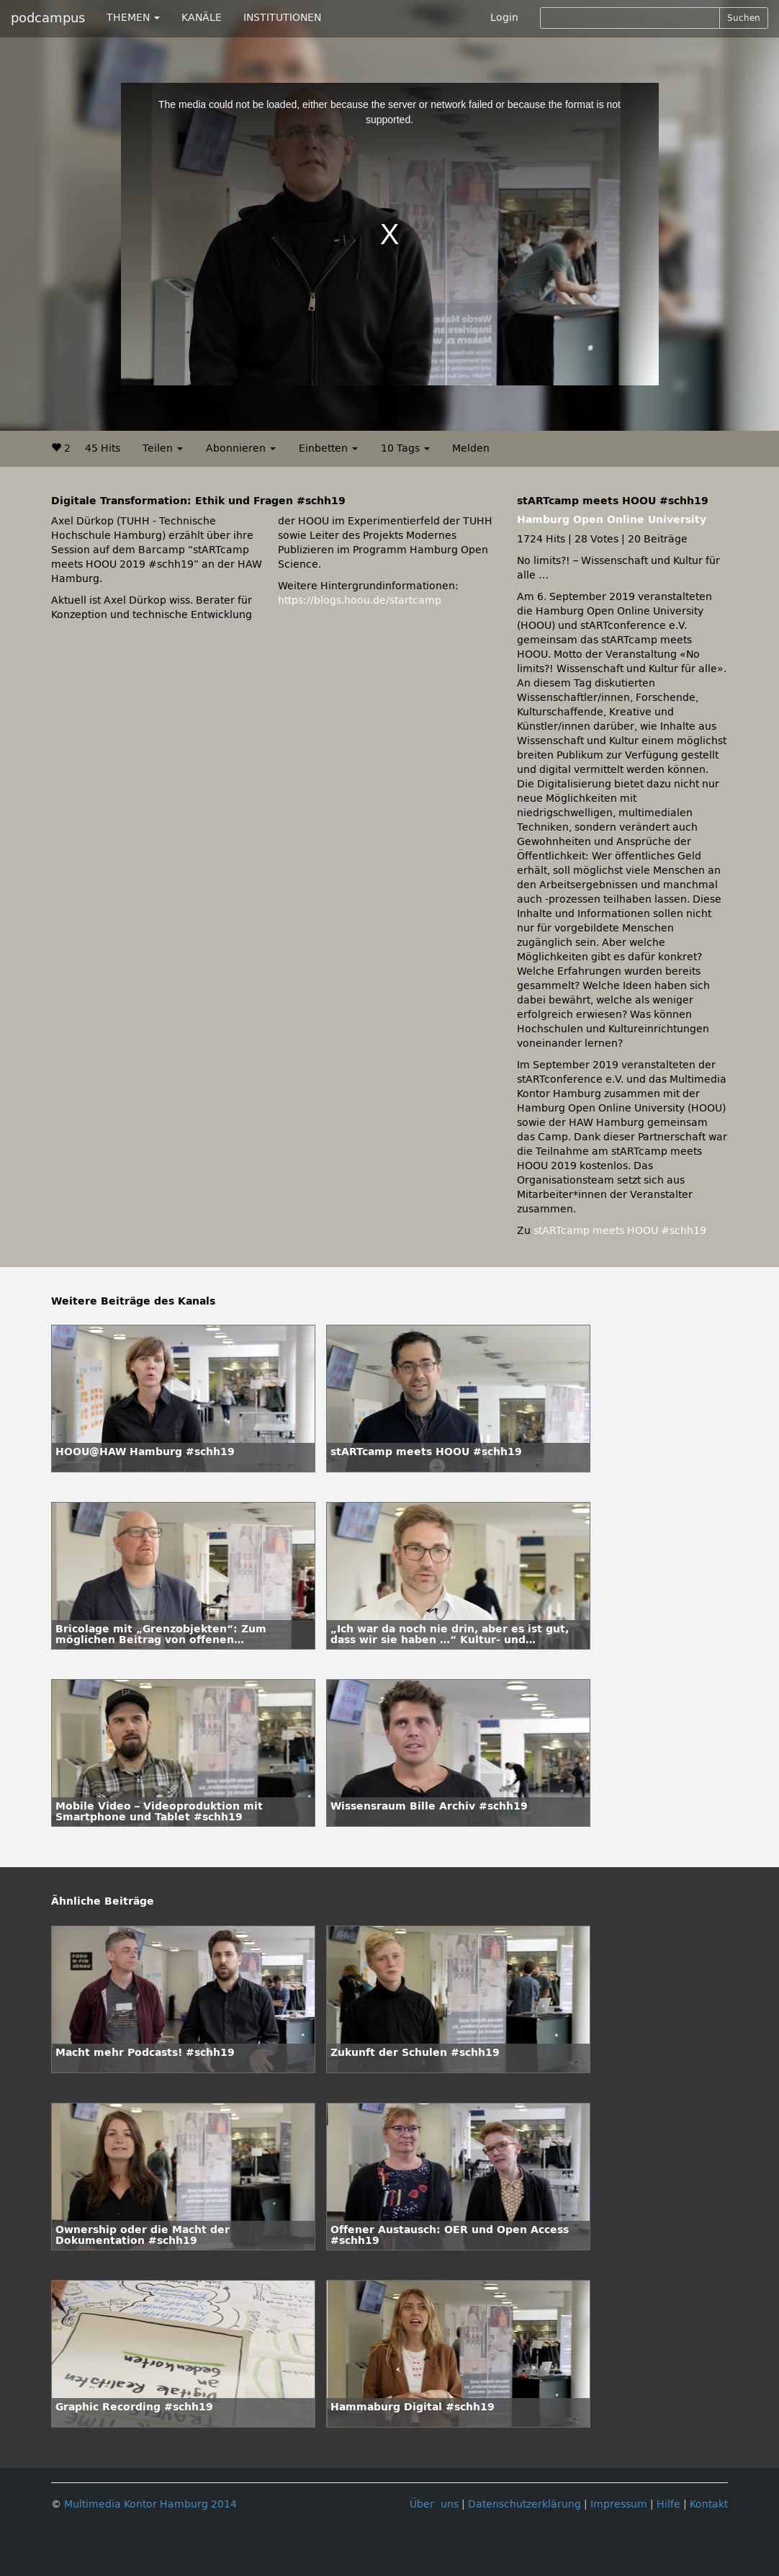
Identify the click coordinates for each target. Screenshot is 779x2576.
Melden (471, 448)
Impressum (618, 2504)
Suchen (743, 18)
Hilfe (668, 2504)
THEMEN (133, 18)
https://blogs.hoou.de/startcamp (359, 600)
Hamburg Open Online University (611, 520)
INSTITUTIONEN (282, 18)
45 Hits (102, 448)
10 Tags (405, 448)
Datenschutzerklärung (524, 2504)
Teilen (163, 448)
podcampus (48, 18)
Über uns (434, 2504)
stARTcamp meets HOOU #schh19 (619, 1231)
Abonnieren (241, 448)
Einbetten (328, 448)
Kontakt (709, 2504)
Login (504, 18)
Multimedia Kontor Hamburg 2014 (150, 2504)
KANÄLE (201, 18)
